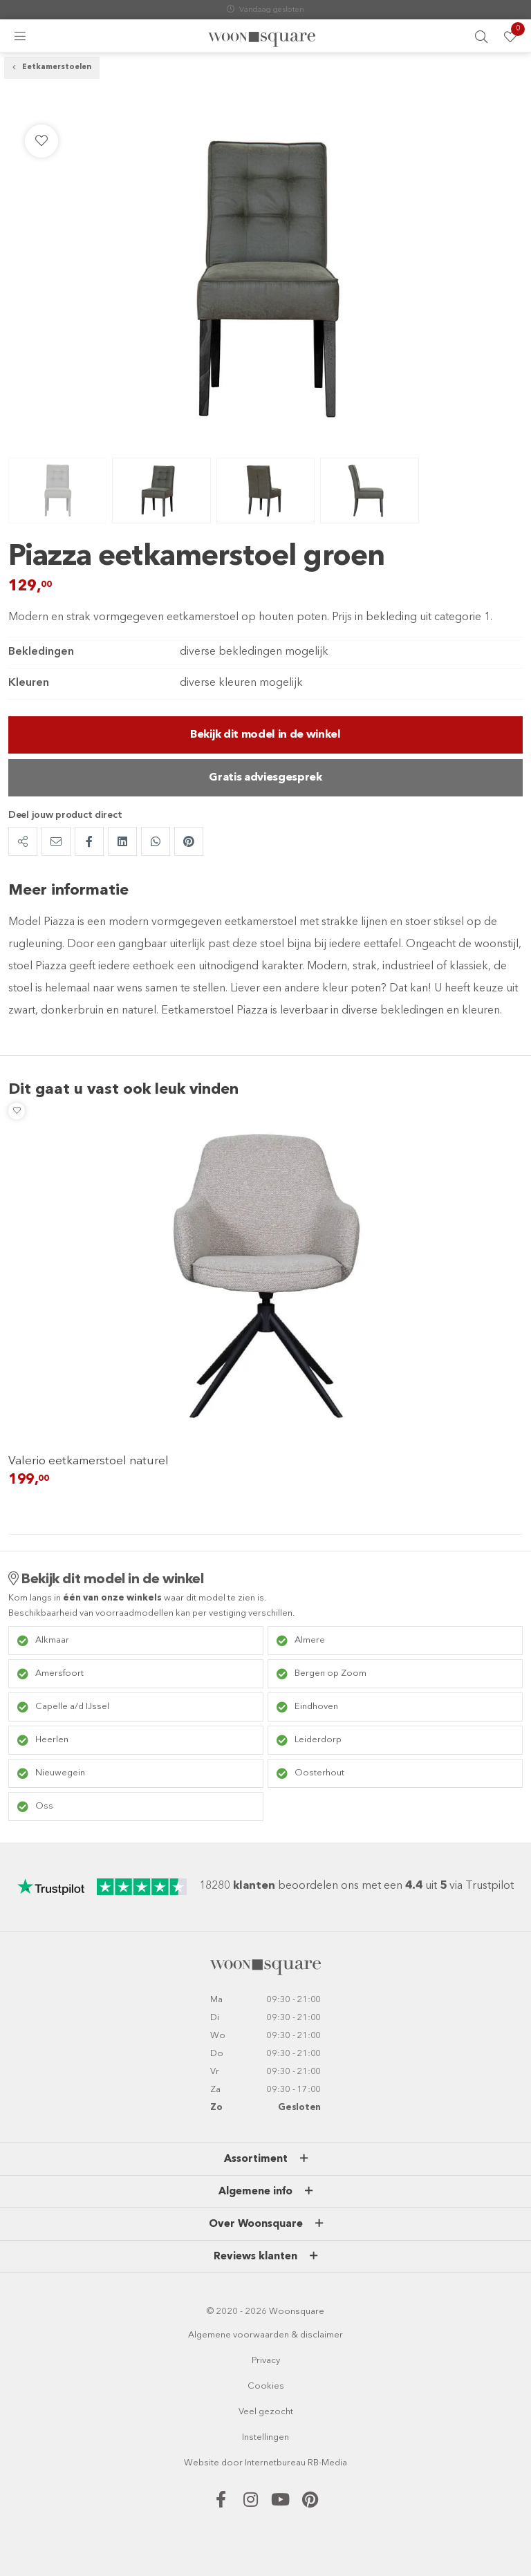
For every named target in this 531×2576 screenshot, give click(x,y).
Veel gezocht (266, 2411)
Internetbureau (275, 2462)
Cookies (266, 2386)
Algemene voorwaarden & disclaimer (265, 2335)
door (232, 2462)
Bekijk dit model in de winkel (265, 734)
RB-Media (327, 2462)
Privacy (266, 2360)
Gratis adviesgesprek (265, 777)
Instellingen (265, 2437)
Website (201, 2462)
